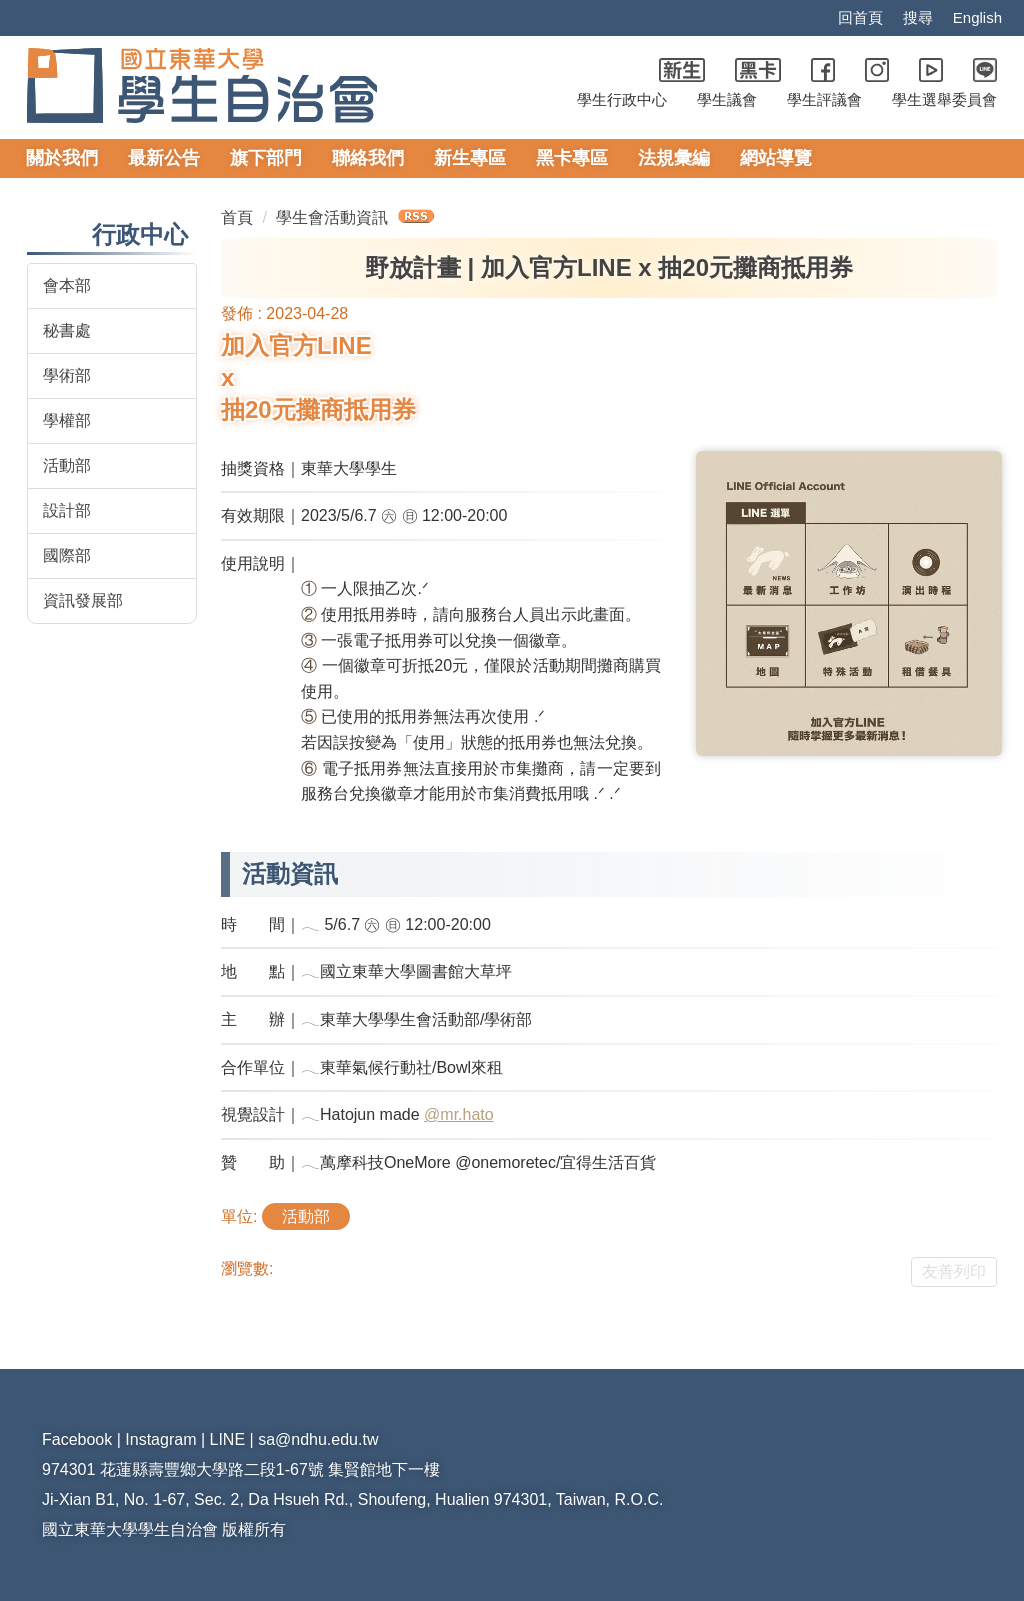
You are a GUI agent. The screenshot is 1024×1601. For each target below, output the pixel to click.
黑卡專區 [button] (572, 158)
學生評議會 (824, 100)
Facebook (78, 1439)
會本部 (67, 285)
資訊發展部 (83, 600)
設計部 (67, 510)
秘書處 (67, 330)
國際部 (67, 555)
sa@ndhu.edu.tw (319, 1439)
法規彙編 (674, 158)
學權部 (67, 420)
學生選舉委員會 (944, 100)
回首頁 (858, 18)
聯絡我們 (368, 158)
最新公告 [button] (164, 158)
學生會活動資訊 (333, 217)
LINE (230, 1439)
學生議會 (727, 100)
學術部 (67, 375)
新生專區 (470, 158)
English (976, 18)
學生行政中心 (622, 100)
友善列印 (954, 1271)
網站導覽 (776, 158)
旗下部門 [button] (266, 158)
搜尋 (916, 18)
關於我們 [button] (62, 158)
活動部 (67, 465)
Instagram (164, 1439)
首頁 (237, 217)
